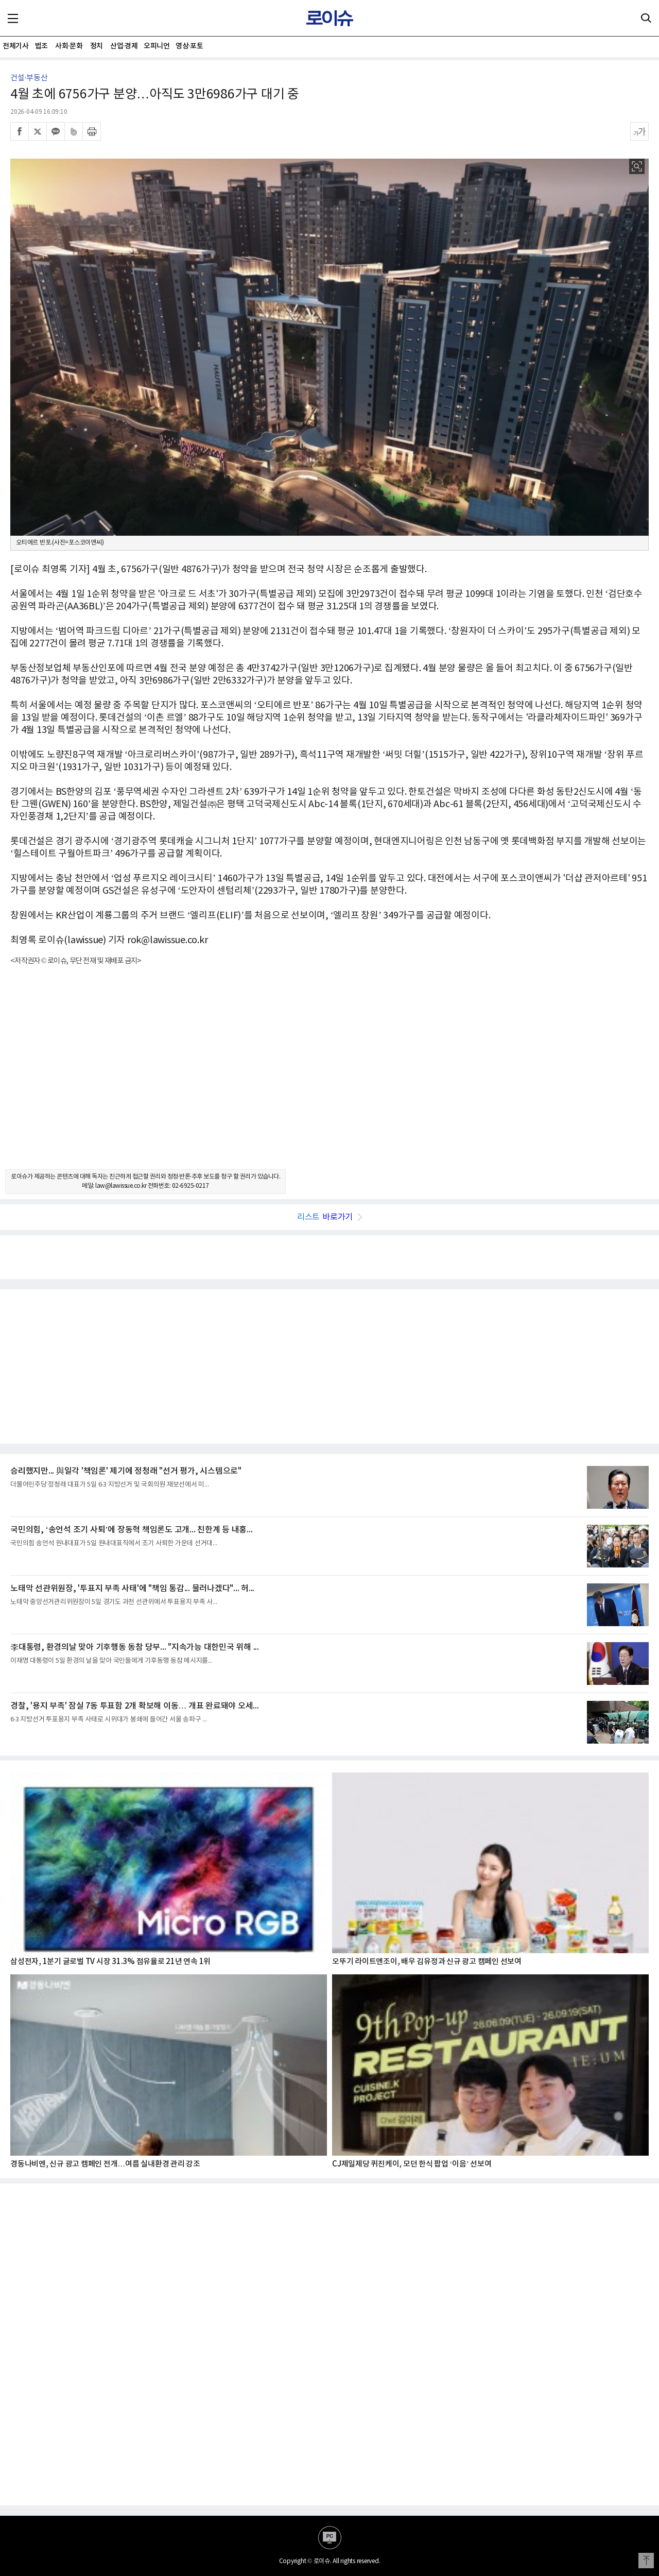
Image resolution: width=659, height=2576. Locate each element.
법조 (41, 46)
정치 (96, 46)
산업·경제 (123, 46)
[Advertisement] (329, 1076)
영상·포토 (189, 46)
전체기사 (15, 46)
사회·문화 (68, 46)
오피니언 (156, 46)
